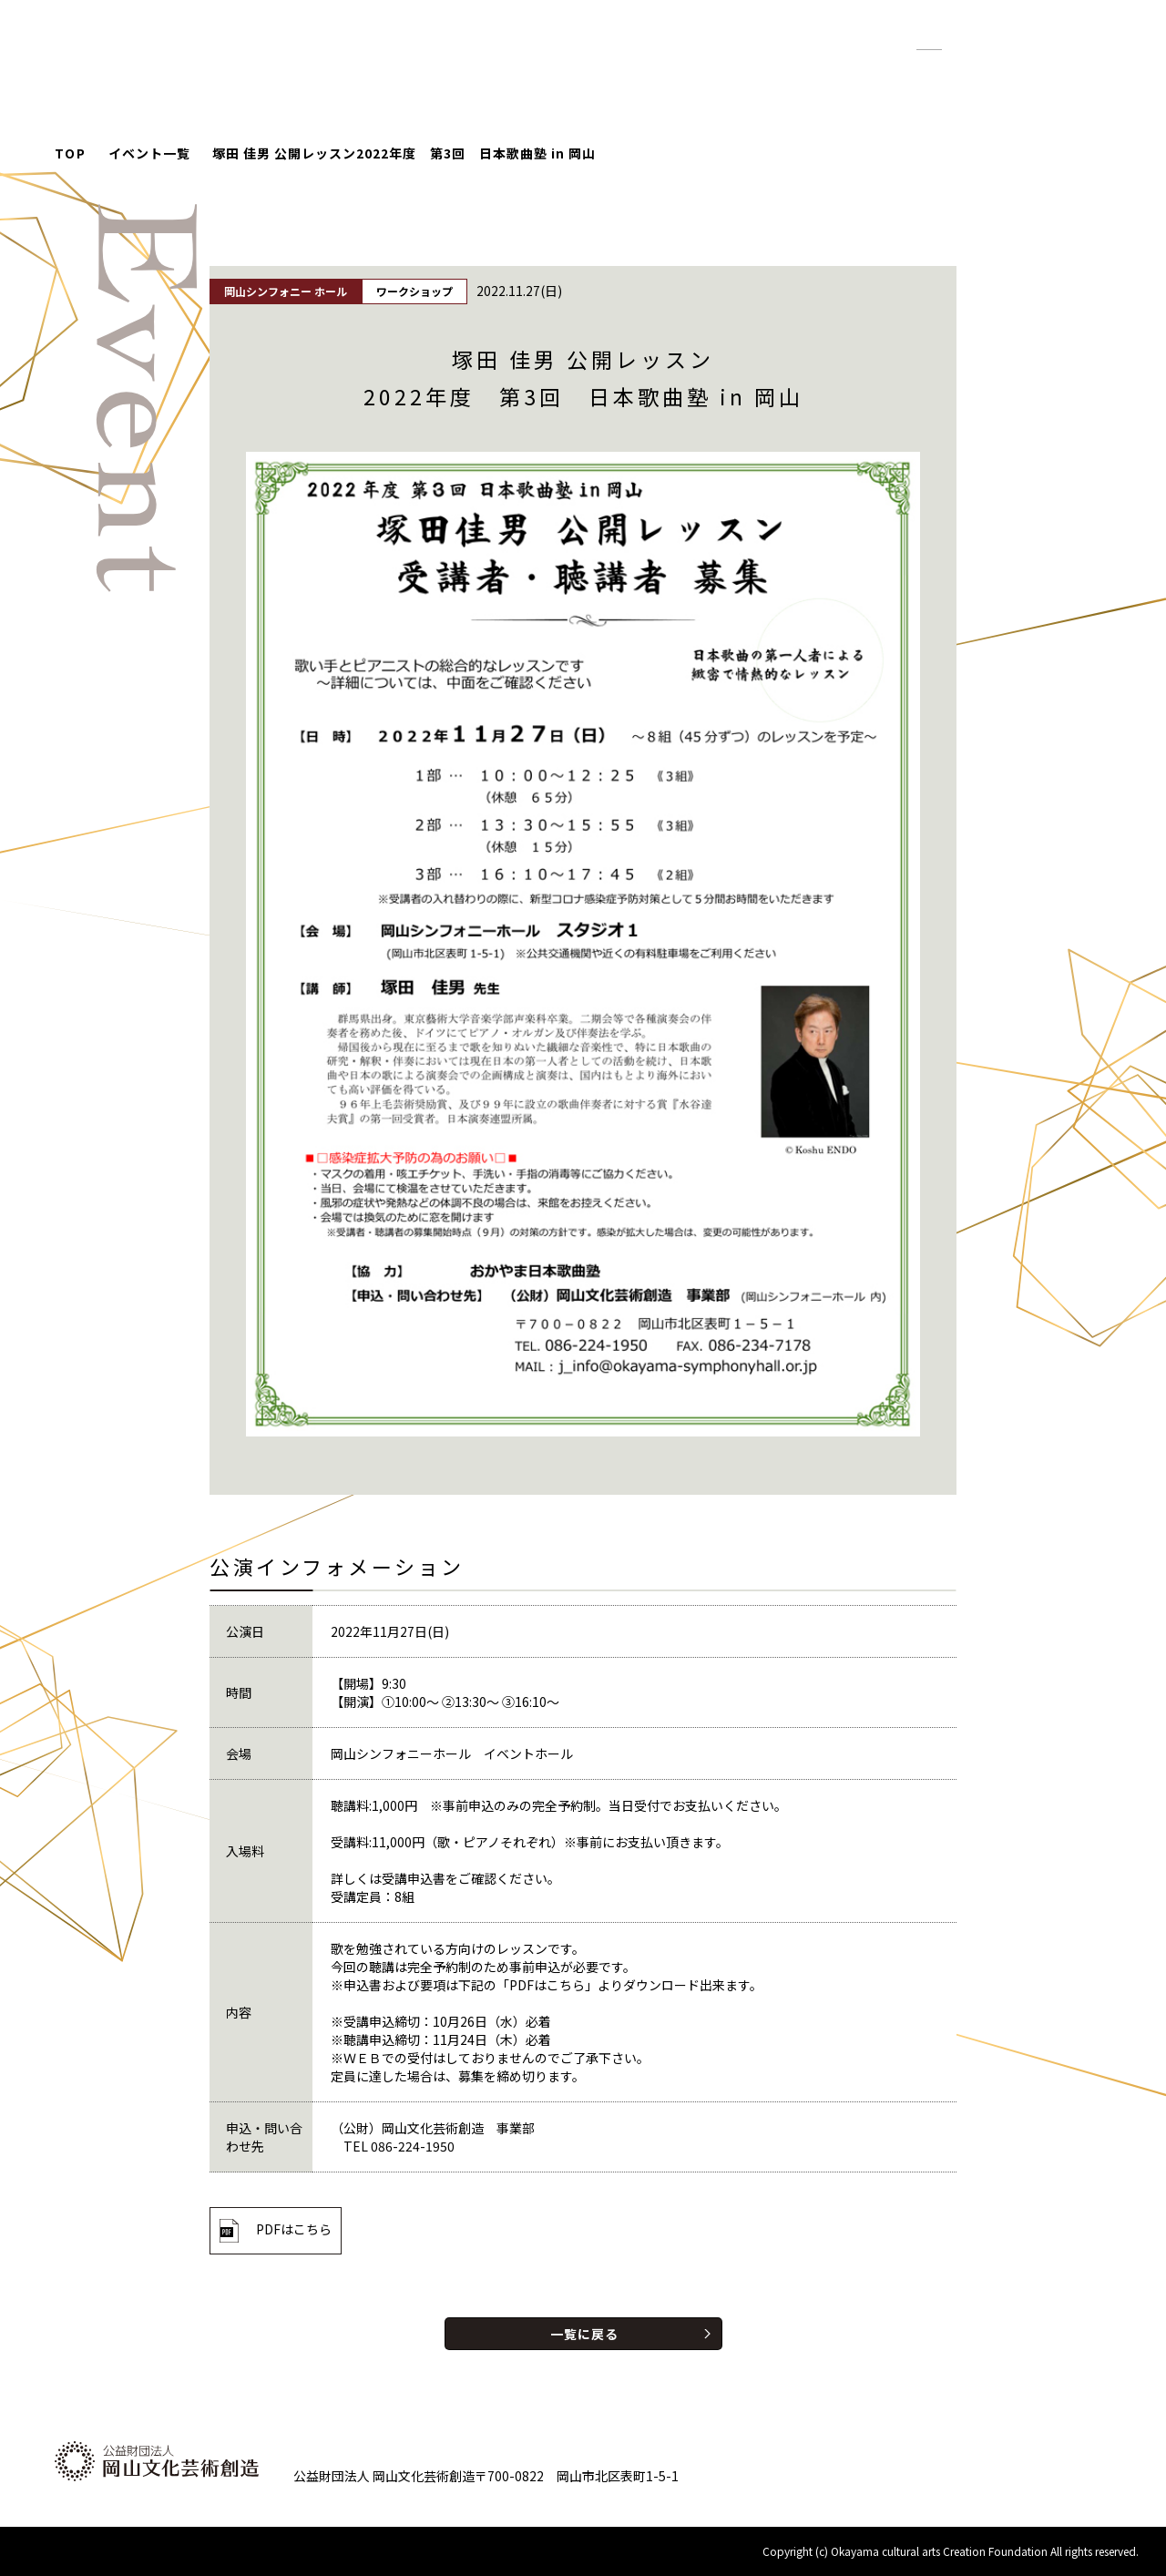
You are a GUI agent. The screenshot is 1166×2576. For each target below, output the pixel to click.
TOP (71, 153)
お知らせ (733, 72)
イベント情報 (627, 72)
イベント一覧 (149, 153)
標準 (929, 41)
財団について (900, 72)
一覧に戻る (584, 2334)
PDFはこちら (294, 2229)
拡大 (973, 41)
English (1042, 40)
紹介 (808, 72)
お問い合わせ (1022, 72)
